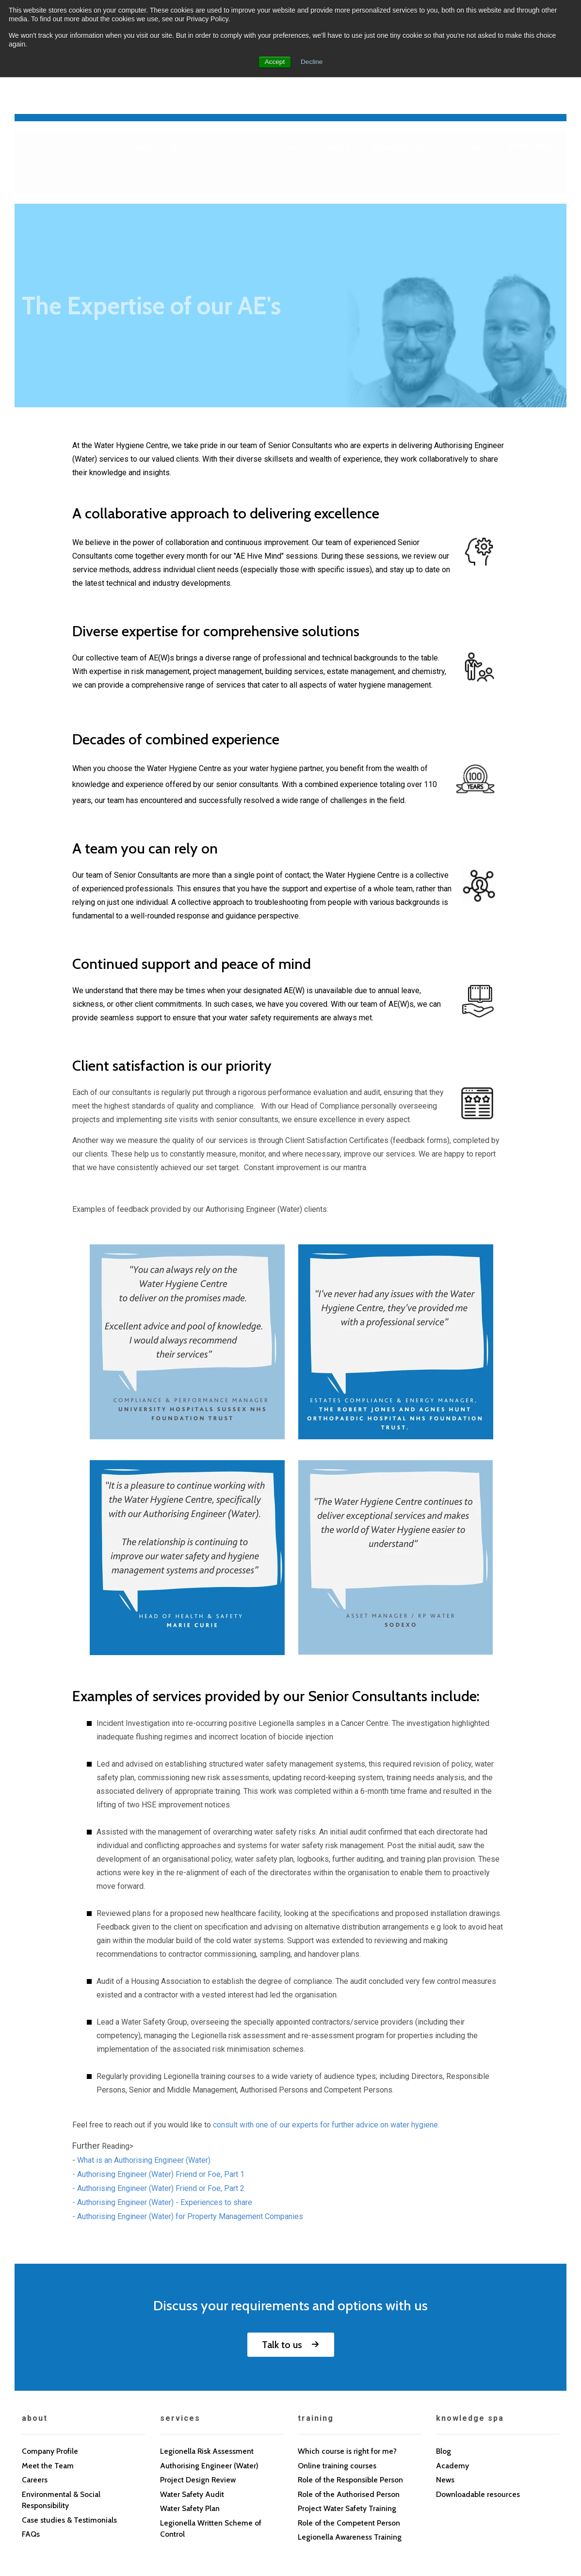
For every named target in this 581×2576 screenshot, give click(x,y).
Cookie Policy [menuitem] (113, 2501)
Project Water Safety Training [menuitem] (348, 2408)
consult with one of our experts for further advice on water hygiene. (326, 2024)
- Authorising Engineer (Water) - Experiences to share (162, 2101)
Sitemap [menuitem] (218, 2501)
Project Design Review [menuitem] (199, 2379)
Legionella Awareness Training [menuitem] (350, 2437)
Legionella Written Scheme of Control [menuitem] (211, 2428)
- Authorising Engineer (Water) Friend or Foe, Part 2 (158, 2087)
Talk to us (282, 2244)
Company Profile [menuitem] (50, 2350)
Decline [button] (312, 62)
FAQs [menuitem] (31, 2434)
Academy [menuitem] (452, 2364)
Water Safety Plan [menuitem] (190, 2408)
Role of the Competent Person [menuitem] (351, 2423)
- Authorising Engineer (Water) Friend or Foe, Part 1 (158, 2073)
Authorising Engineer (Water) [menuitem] (210, 2364)
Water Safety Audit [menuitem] (193, 2394)
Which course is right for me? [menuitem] (348, 2350)
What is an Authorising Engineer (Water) (143, 2059)
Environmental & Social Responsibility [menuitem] (62, 2399)
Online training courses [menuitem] (338, 2364)
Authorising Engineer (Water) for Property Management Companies (190, 2115)
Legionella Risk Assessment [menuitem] (208, 2350)
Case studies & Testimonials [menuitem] (70, 2420)
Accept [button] (274, 62)
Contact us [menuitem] (170, 2501)
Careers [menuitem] (35, 2379)
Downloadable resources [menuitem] (479, 2394)
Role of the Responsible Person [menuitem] (352, 2379)
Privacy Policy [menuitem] (49, 2501)
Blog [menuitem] (444, 2350)
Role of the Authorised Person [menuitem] (350, 2394)
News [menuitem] (445, 2379)
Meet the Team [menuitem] (48, 2364)
